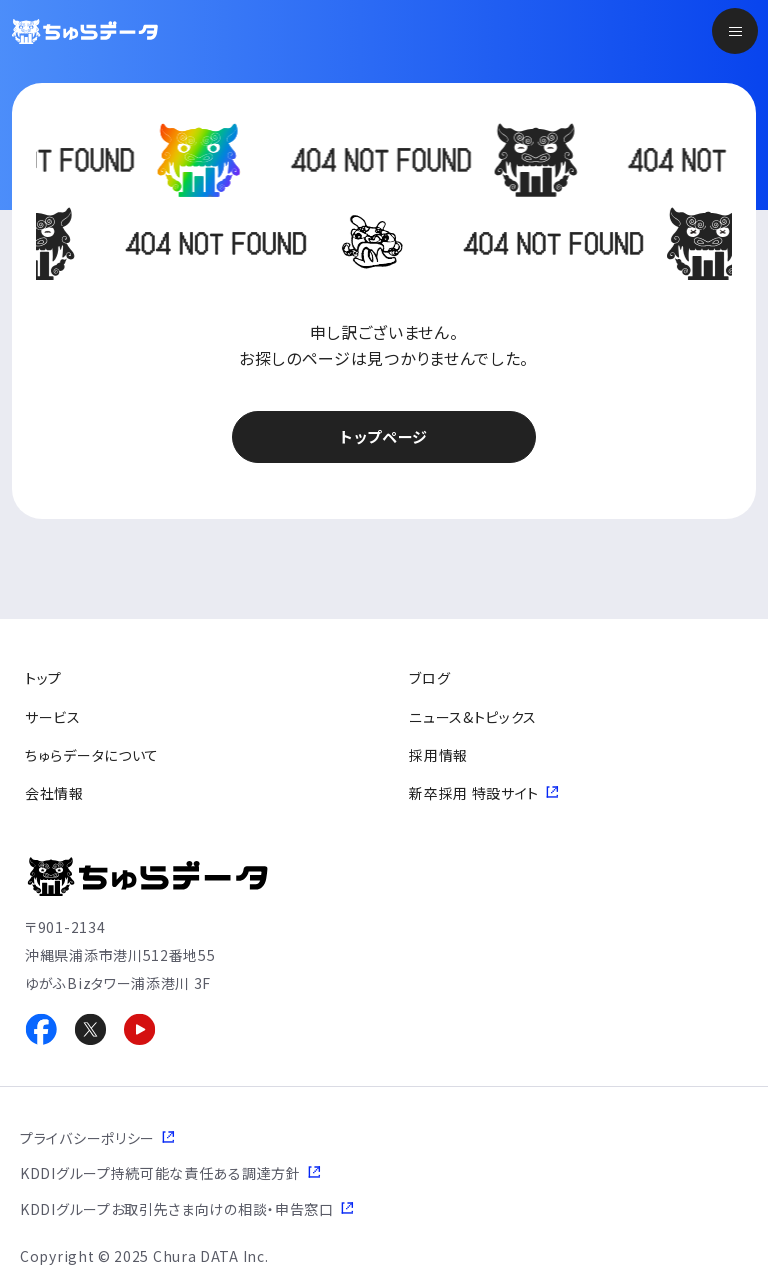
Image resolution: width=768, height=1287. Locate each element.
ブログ (429, 678)
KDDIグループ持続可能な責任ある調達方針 (160, 1173)
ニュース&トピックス (473, 717)
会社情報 (54, 793)
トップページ (384, 436)
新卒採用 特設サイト (474, 793)
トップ (43, 678)
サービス (53, 717)
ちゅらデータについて (92, 755)
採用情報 (438, 755)
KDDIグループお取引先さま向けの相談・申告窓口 (177, 1209)
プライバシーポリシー (87, 1138)
